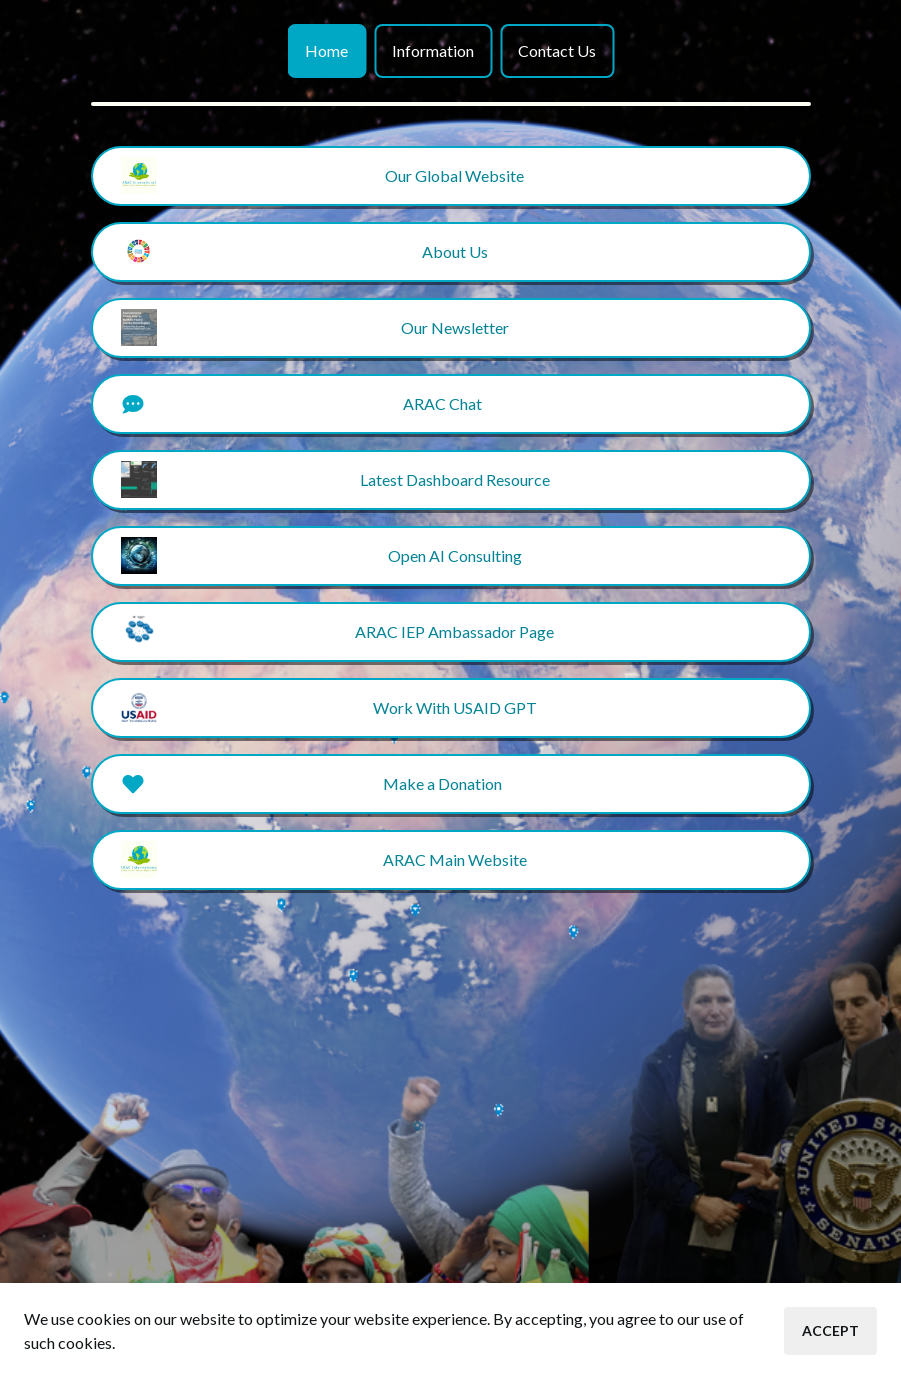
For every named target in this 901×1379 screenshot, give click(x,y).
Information (433, 50)
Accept (830, 1330)
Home (326, 50)
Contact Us (557, 50)
